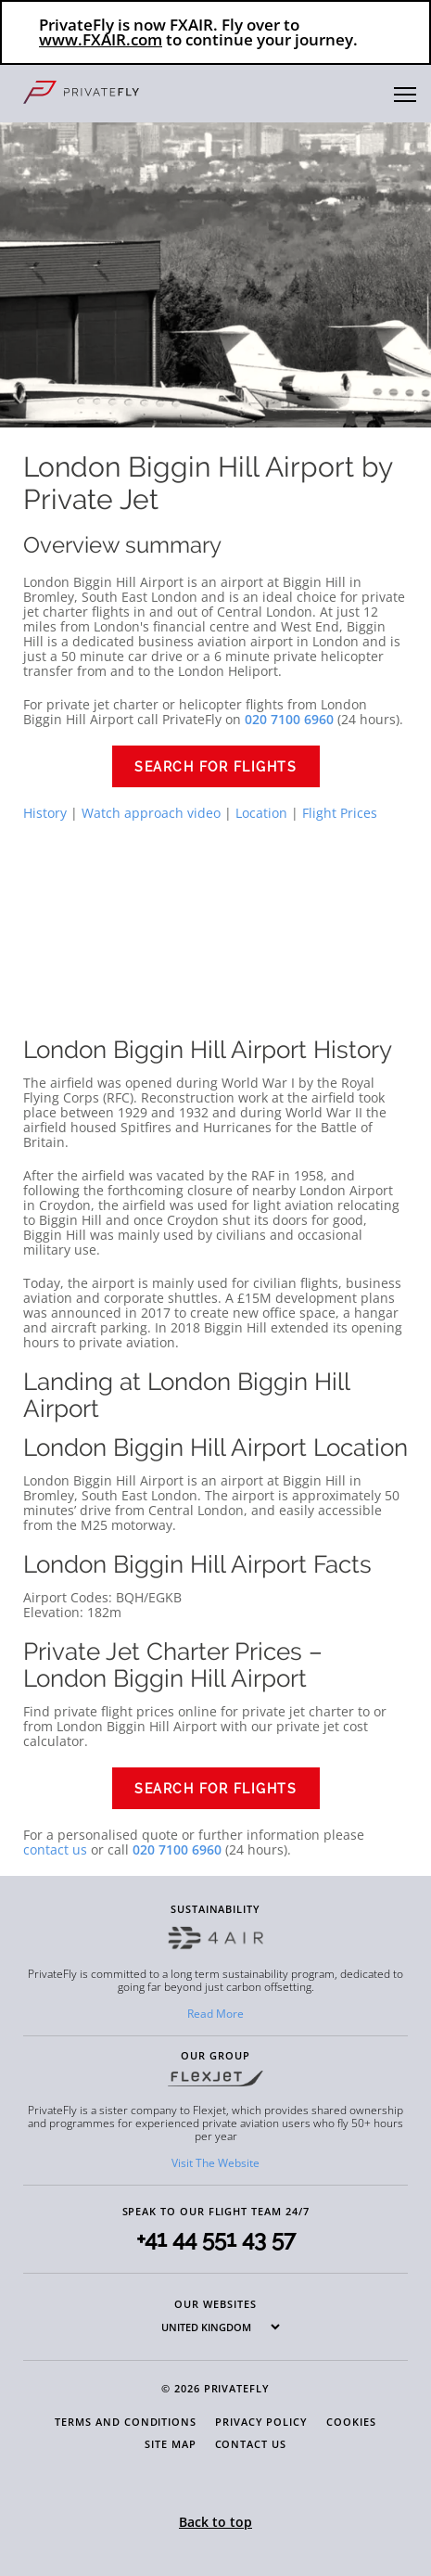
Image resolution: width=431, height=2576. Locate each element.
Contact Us (250, 2444)
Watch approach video (151, 813)
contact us (55, 1849)
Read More (215, 2013)
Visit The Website (215, 2163)
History (45, 813)
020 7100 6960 (177, 1849)
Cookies (351, 2422)
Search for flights (215, 766)
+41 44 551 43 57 (216, 2238)
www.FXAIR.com (100, 39)
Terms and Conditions (125, 2422)
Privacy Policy (261, 2422)
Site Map (170, 2444)
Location (261, 813)
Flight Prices (339, 813)
